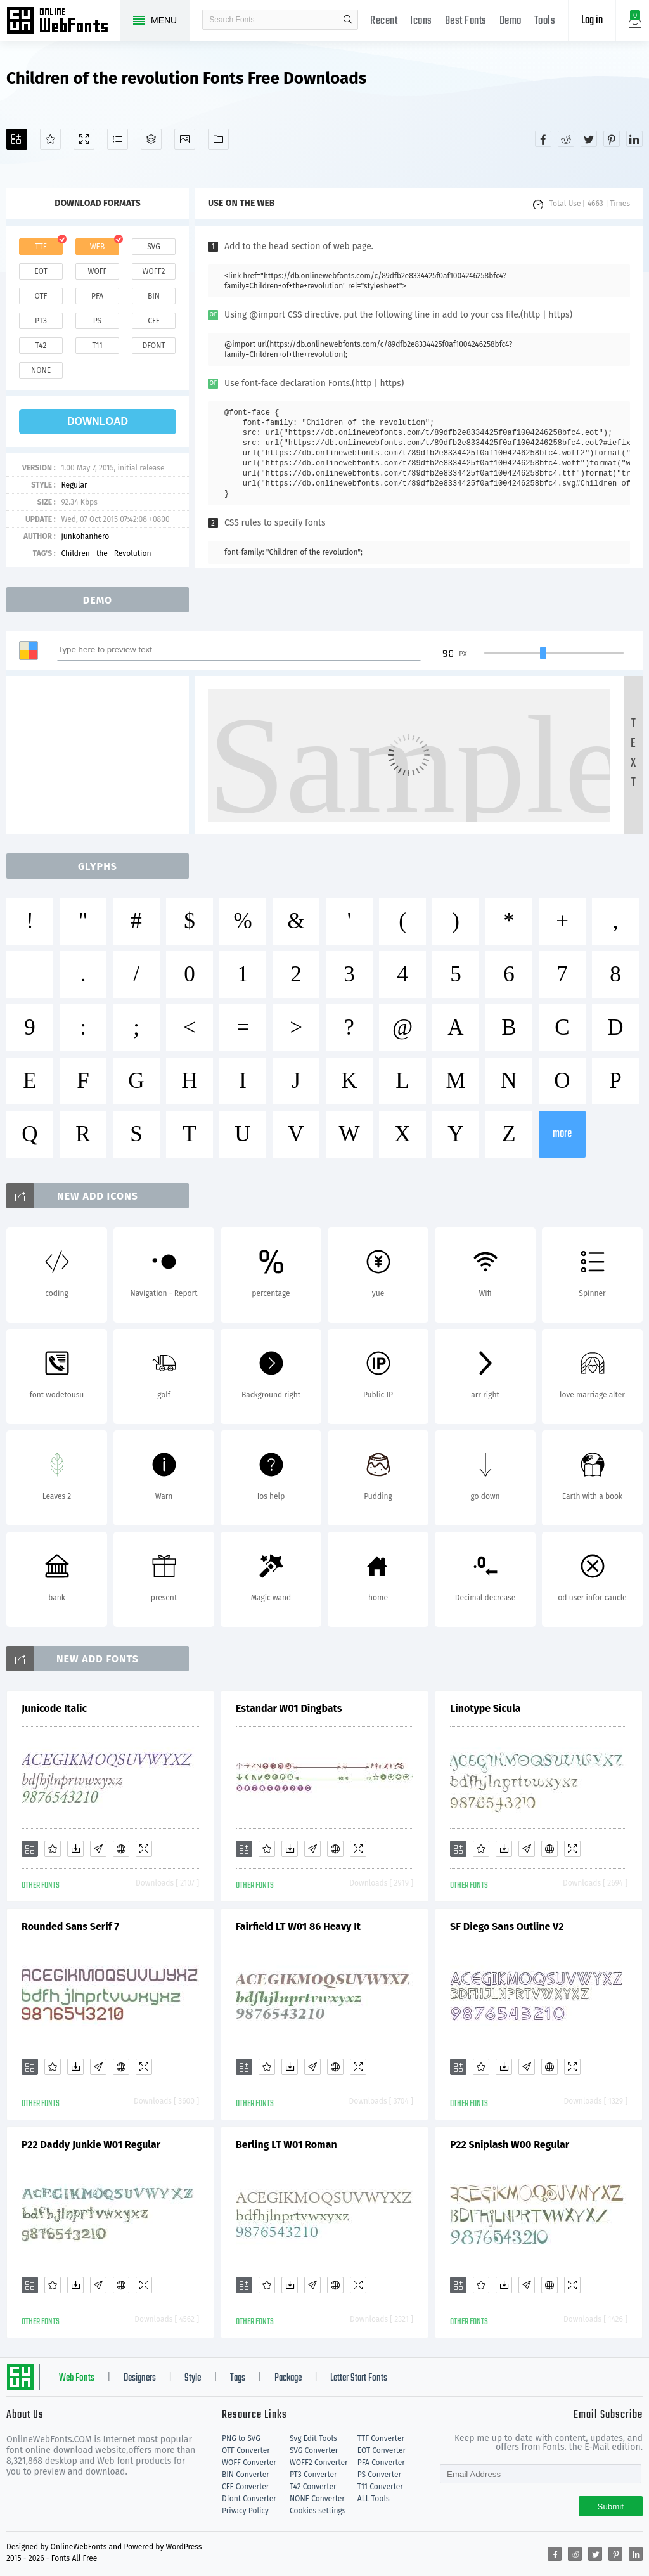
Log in (592, 20)
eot (40, 271)
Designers (140, 2378)
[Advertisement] (101, 755)
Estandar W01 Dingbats (289, 1708)
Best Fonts (466, 21)
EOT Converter (381, 2450)
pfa (97, 296)
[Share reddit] (566, 139)
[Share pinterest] (611, 139)
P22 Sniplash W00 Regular (509, 2145)
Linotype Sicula (485, 1708)
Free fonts (63, 21)
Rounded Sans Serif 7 (70, 1926)
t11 (97, 345)
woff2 (154, 271)
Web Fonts (76, 2378)
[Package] (151, 139)
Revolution (132, 553)
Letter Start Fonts (358, 2378)
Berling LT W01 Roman (286, 2145)
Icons (421, 21)
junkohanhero (85, 536)
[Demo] (84, 139)
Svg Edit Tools (313, 2438)
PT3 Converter (313, 2474)
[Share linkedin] (634, 139)
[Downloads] (75, 1849)
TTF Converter (380, 2438)
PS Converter (379, 2474)
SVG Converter (314, 2450)
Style (192, 2378)
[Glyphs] (117, 139)
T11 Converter (380, 2486)
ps (97, 320)
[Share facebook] (543, 139)
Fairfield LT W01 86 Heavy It (298, 1926)
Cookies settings (317, 2510)
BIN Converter (245, 2474)
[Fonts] (218, 139)
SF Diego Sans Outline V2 (507, 1926)
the (102, 553)
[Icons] (184, 139)
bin (154, 296)
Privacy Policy (245, 2510)
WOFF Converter (249, 2462)
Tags (237, 2378)
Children (75, 553)
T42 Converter (313, 2486)
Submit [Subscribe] (611, 2506)
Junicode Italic (54, 1708)
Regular (74, 485)
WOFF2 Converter (319, 2462)
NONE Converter (317, 2498)
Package (288, 2378)
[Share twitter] (589, 139)
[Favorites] (50, 139)
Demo (510, 21)
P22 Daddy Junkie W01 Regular (91, 2145)
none (41, 370)
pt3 (41, 320)
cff (154, 320)
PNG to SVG (241, 2438)
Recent (383, 21)
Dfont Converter (249, 2498)
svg (153, 246)
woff (96, 271)
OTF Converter (246, 2450)
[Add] (16, 139)
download (97, 421)
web (97, 246)
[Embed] (121, 1849)
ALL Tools (373, 2498)
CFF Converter (245, 2486)
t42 (41, 345)
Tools (545, 21)
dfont (153, 345)
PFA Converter (381, 2462)
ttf (40, 246)
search (347, 19)
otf (41, 296)
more (562, 1134)
